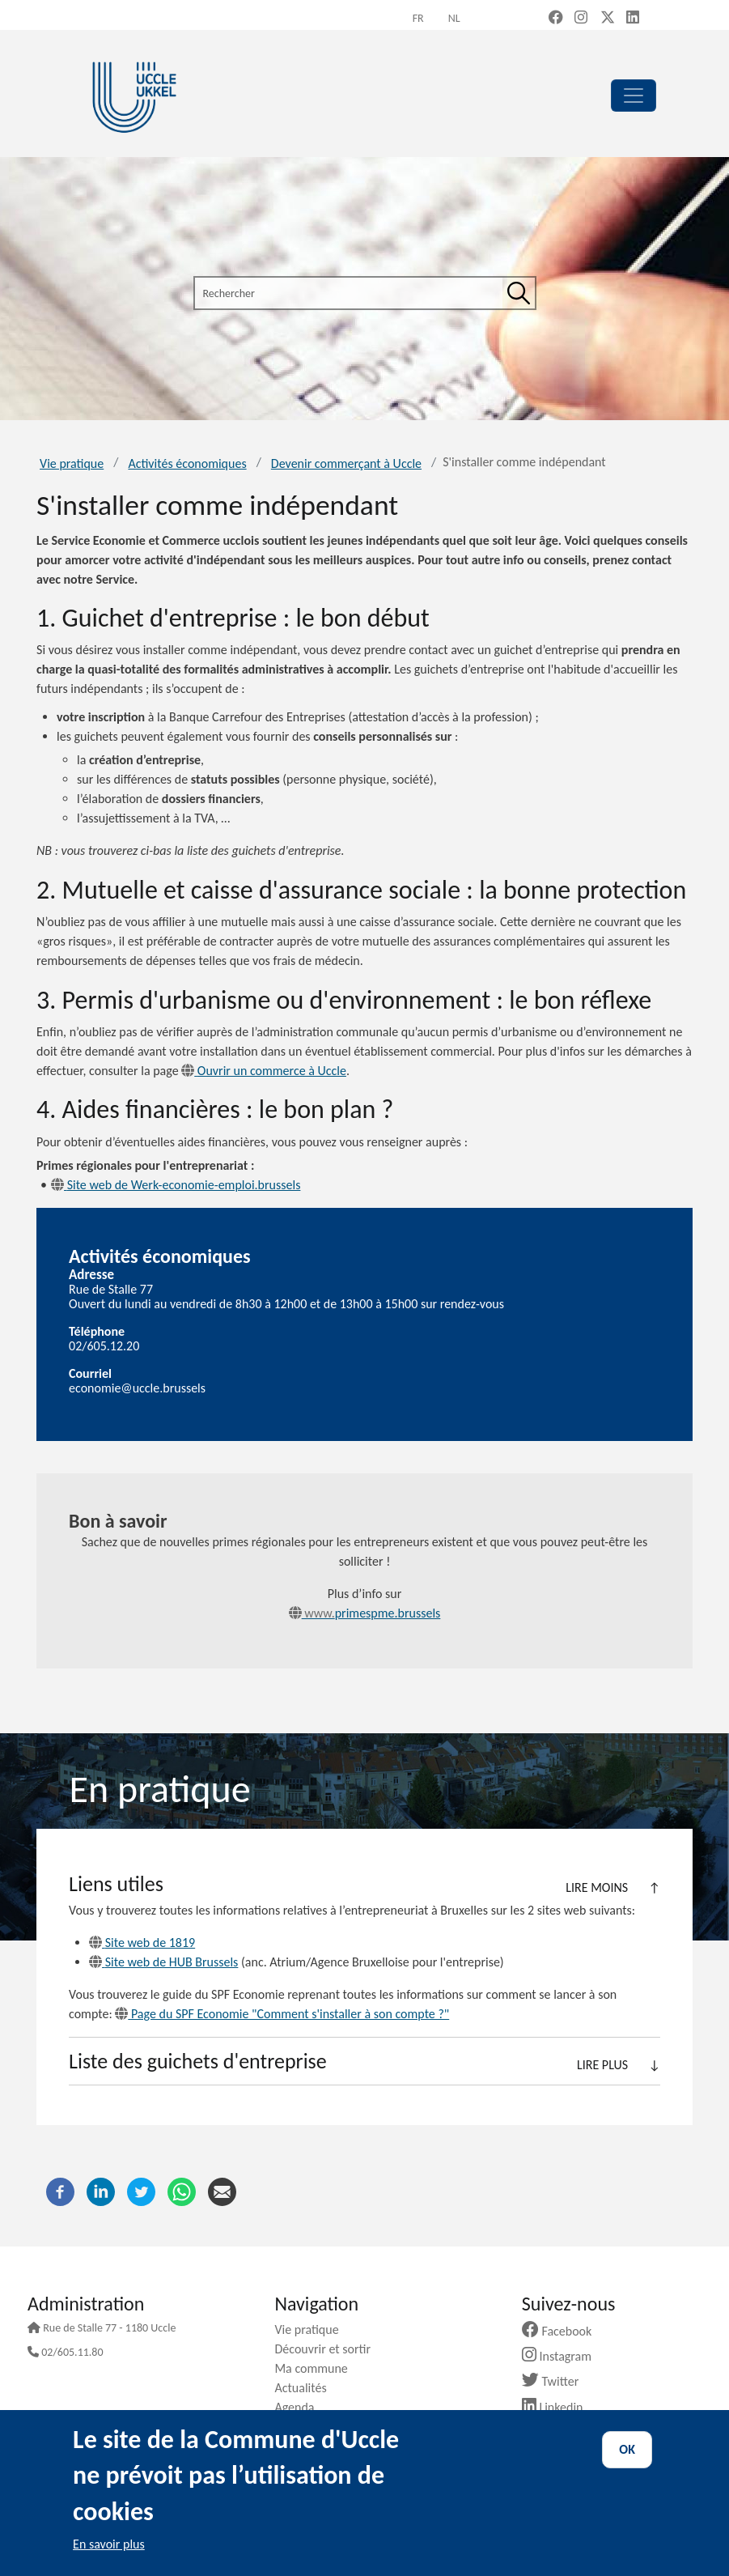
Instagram (562, 2356)
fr (418, 18)
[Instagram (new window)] (581, 18)
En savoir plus (109, 2544)
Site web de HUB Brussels (163, 1962)
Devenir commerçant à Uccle (346, 463)
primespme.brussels (365, 1613)
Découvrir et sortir (328, 2349)
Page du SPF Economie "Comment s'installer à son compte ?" (282, 2013)
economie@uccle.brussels (137, 1388)
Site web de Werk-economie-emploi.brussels (175, 1184)
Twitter (556, 2381)
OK (627, 2449)
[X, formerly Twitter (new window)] (607, 18)
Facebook (563, 2331)
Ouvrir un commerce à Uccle (263, 1070)
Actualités (306, 2387)
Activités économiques (187, 463)
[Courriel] (222, 2190)
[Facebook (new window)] (556, 18)
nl (454, 18)
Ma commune (316, 2368)
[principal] (633, 95)
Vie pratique (72, 463)
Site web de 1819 (142, 1942)
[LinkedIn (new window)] (633, 18)
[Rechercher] (518, 293)
